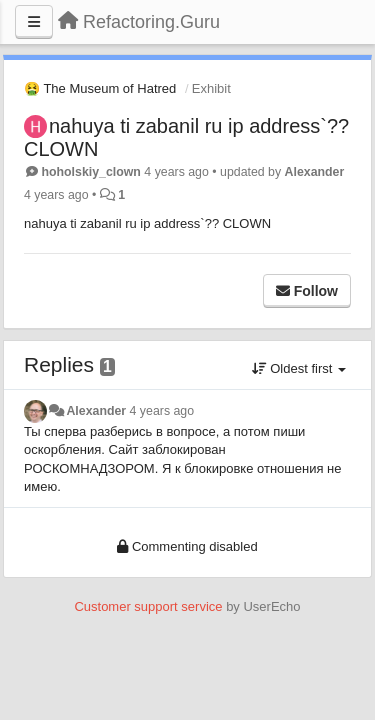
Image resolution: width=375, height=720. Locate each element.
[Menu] (34, 22)
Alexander (315, 172)
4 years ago (162, 411)
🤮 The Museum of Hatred (100, 88)
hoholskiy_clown (90, 172)
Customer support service (148, 606)
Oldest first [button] (299, 368)
